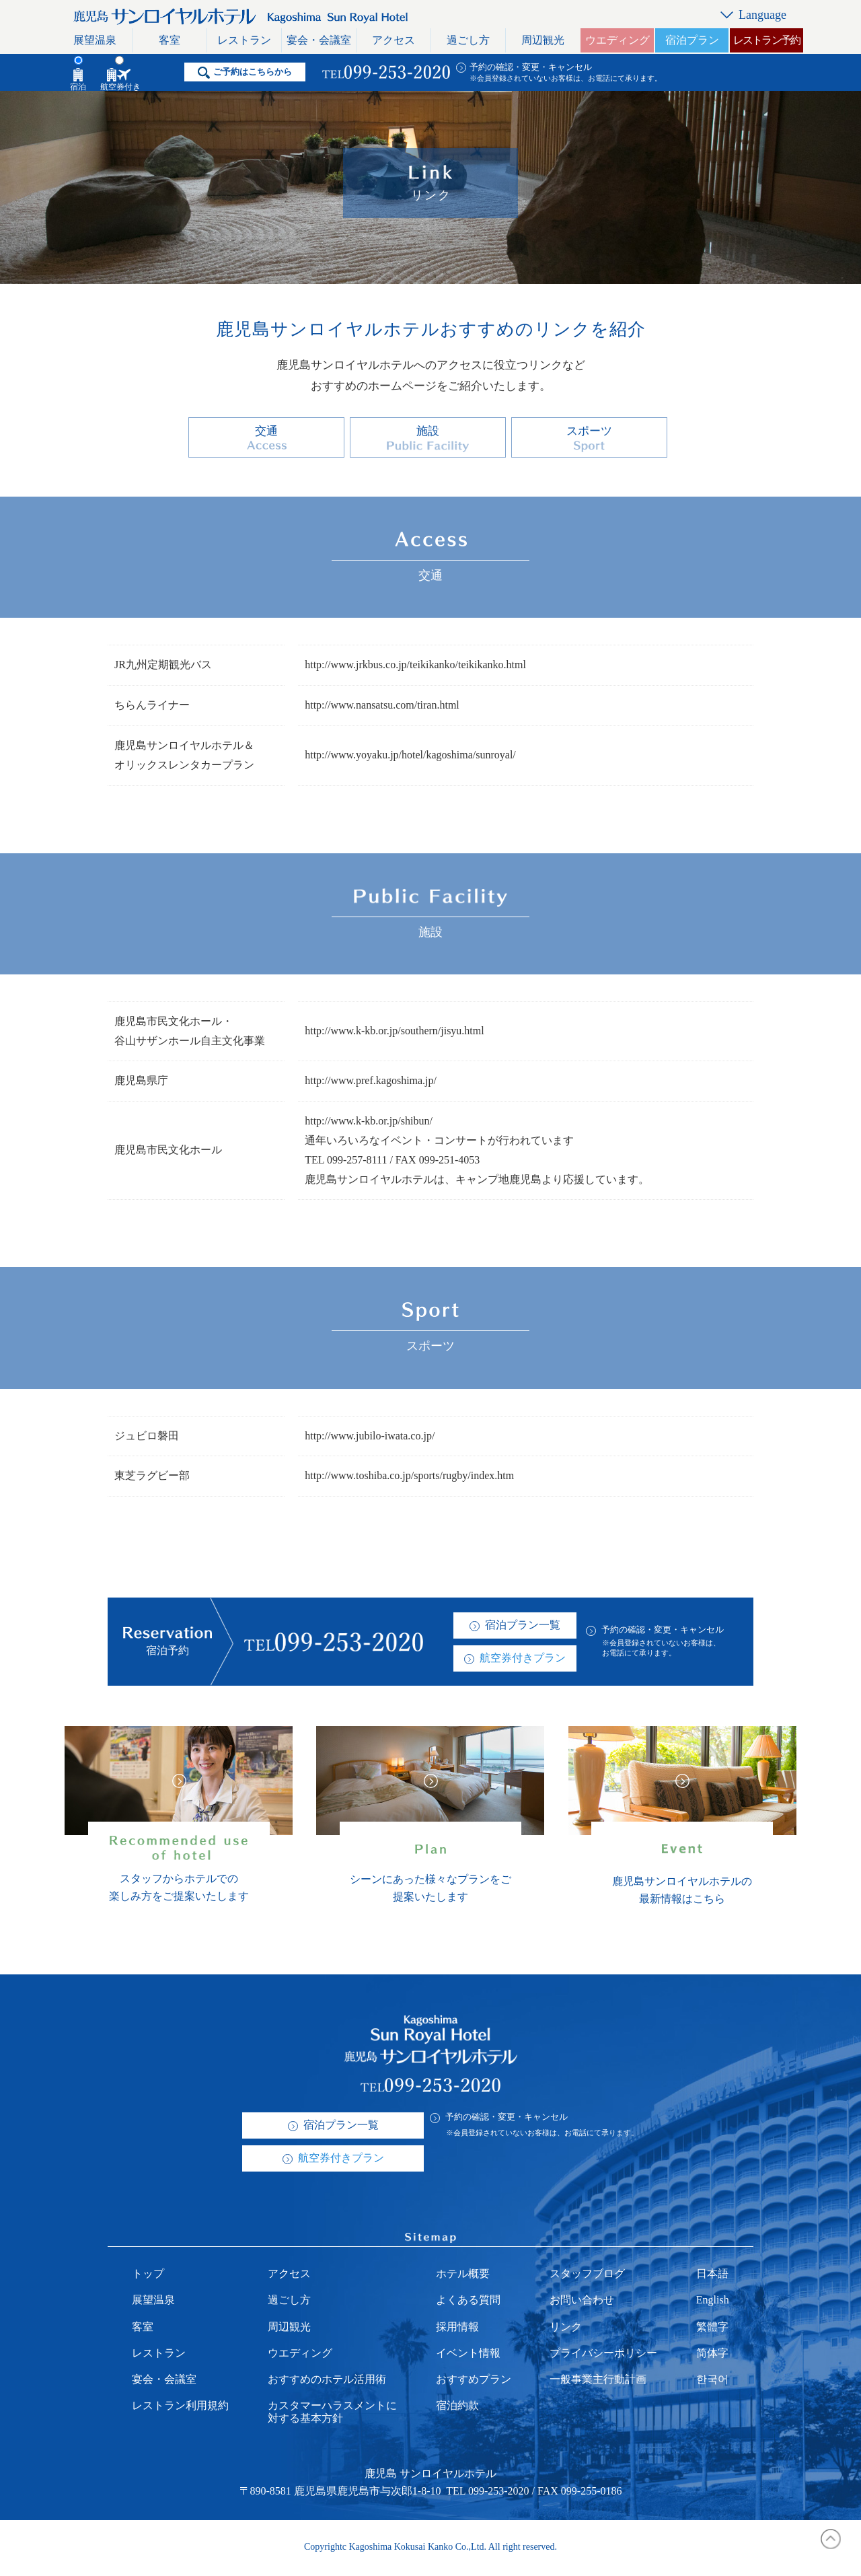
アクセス (393, 40)
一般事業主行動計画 (598, 2381)
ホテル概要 (463, 2275)
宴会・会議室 (319, 40)
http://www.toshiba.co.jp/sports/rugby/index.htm (409, 1478)
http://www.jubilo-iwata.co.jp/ (370, 1437)
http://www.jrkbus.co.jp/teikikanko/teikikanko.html (415, 667)
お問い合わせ (582, 2302)
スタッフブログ (587, 2275)
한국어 (712, 2381)
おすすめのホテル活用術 (327, 2381)
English (712, 2302)
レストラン (244, 40)
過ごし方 (468, 40)
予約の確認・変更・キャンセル (531, 67)
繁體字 (712, 2328)
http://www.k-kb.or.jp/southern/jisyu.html (394, 1032)
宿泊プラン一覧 (522, 1627)
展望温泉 (94, 40)
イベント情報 (468, 2355)
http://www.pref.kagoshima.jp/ (371, 1083)
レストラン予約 (766, 40)
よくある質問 (468, 2302)
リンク (566, 2328)
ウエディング (617, 40)
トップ (148, 2275)
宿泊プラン (692, 40)
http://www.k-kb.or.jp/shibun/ (369, 1123)
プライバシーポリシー (603, 2355)
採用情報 (457, 2328)
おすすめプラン (473, 2381)
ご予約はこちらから (252, 72)
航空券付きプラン (523, 1660)
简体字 (712, 2355)
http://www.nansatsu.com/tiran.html (382, 707)
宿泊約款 (457, 2407)
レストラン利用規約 (180, 2407)
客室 (169, 40)
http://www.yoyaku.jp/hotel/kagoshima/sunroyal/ (410, 757)
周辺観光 (542, 40)
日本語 (712, 2275)
